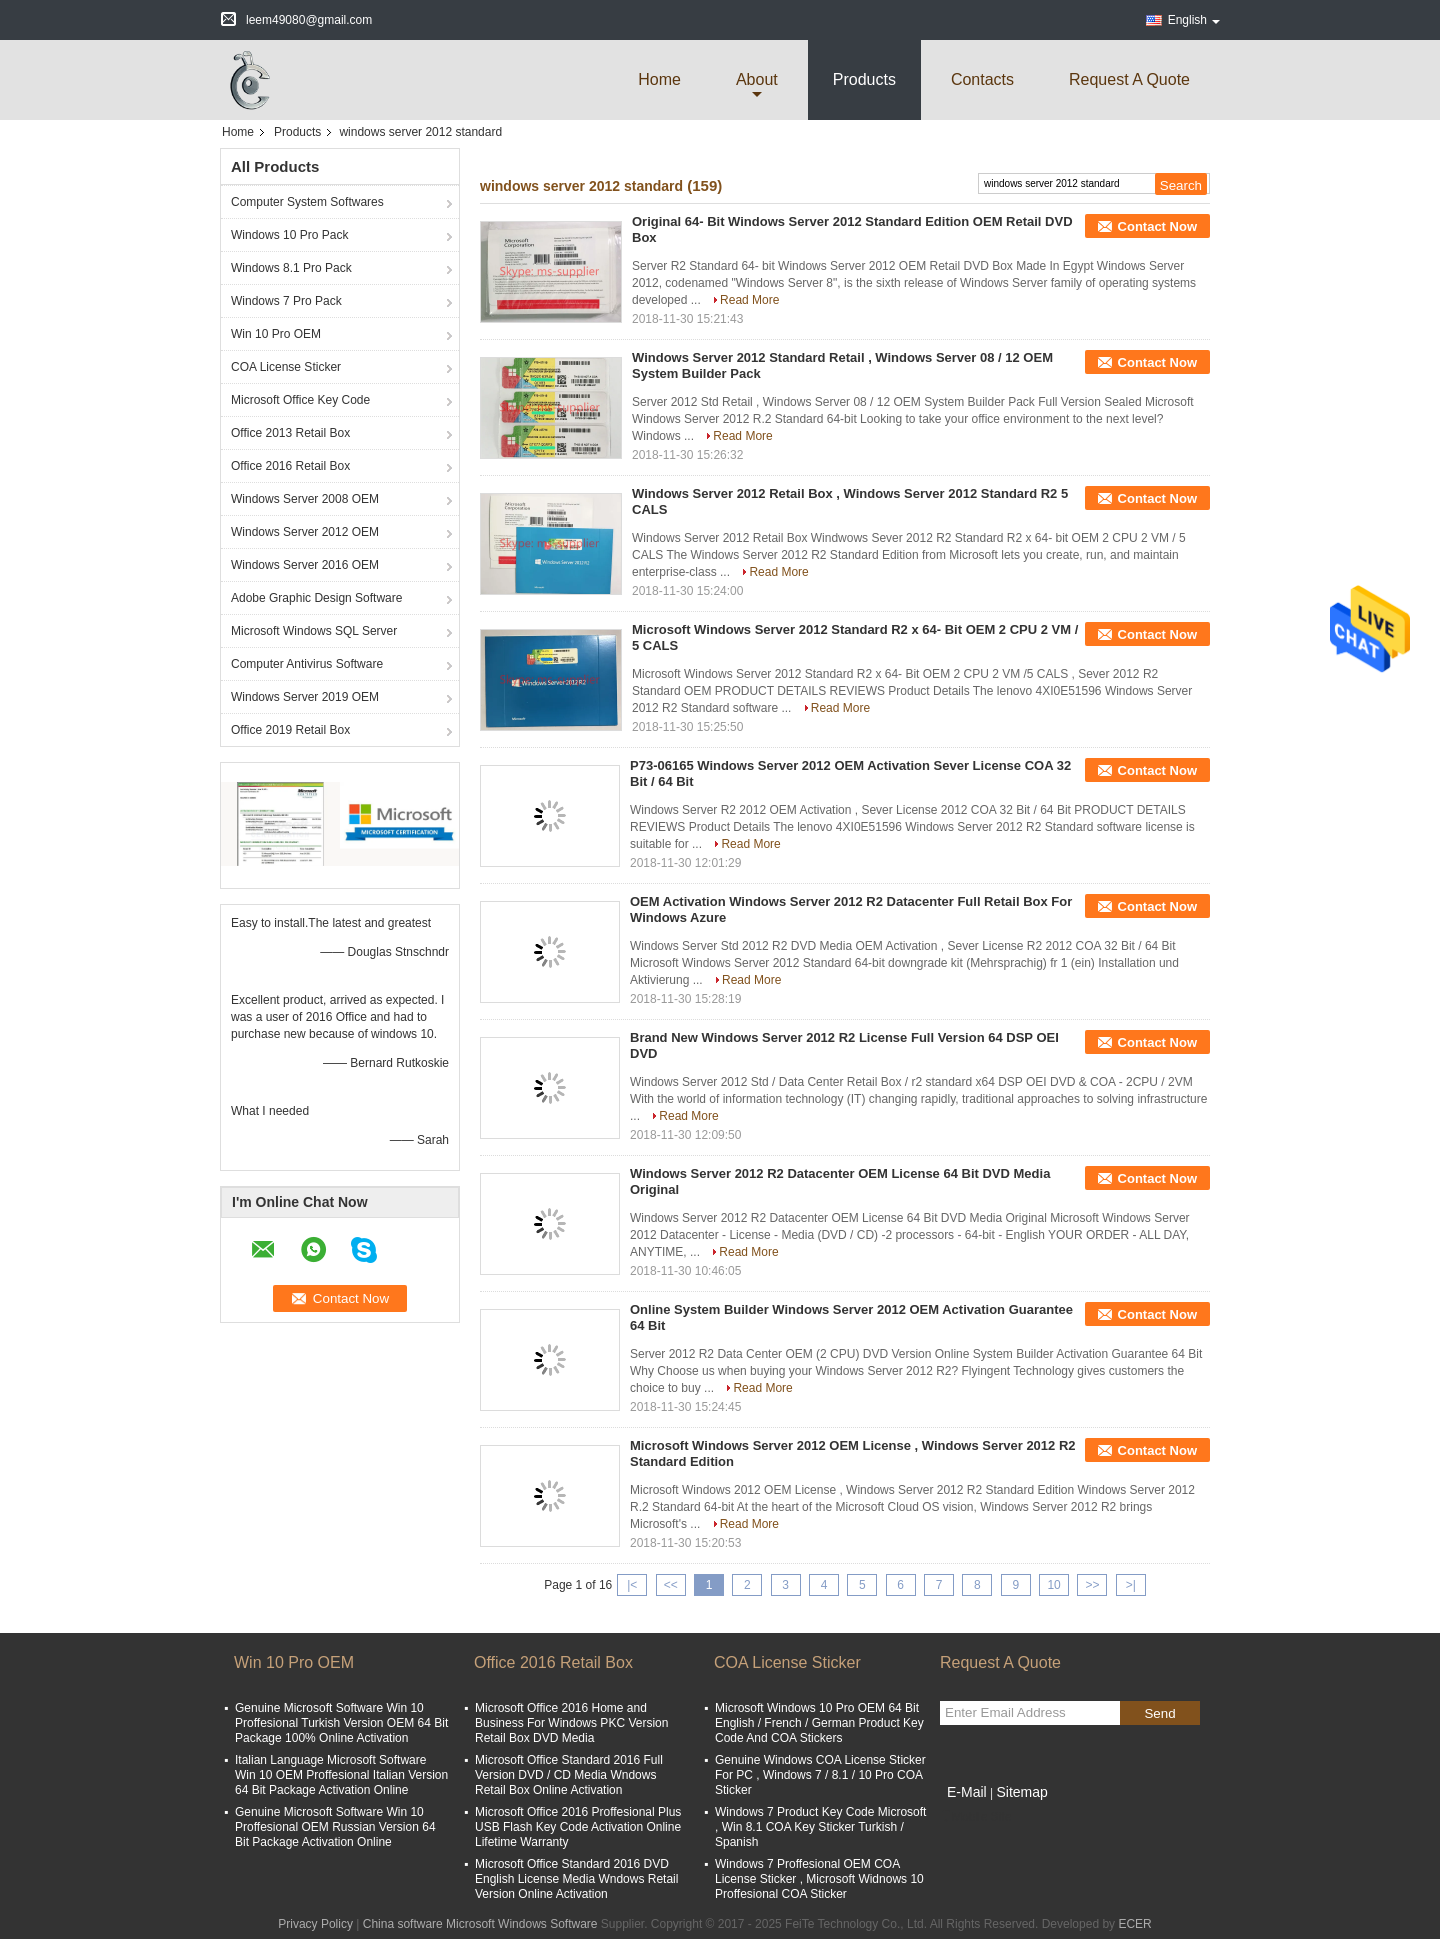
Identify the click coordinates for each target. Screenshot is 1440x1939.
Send (1159, 1713)
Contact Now (1157, 226)
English (1194, 20)
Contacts (982, 79)
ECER (1134, 1924)
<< (671, 1585)
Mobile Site (975, 1817)
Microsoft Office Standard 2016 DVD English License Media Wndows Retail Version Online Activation (576, 1879)
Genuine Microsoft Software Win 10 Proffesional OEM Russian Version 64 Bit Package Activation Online (335, 1827)
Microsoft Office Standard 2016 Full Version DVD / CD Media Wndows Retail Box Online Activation (569, 1775)
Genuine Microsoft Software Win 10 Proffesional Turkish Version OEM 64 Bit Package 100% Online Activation (341, 1723)
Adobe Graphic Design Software (316, 598)
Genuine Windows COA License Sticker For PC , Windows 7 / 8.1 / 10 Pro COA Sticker (820, 1775)
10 (1053, 1585)
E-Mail (967, 1792)
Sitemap (1021, 1792)
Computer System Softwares (307, 202)
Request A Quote (1129, 79)
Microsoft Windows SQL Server (314, 631)
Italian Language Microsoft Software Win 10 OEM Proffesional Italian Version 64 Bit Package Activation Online (341, 1775)
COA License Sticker (286, 367)
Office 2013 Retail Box (290, 433)
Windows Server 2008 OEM (305, 499)
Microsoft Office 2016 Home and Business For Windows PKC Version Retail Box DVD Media (571, 1723)
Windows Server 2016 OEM (305, 565)
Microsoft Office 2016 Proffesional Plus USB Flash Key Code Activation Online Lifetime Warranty (578, 1827)
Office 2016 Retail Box (290, 466)
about (757, 79)
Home (659, 79)
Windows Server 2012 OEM (305, 532)
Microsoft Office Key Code (300, 400)
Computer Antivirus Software (307, 664)
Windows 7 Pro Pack (286, 301)
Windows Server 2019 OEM (305, 697)
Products (864, 79)
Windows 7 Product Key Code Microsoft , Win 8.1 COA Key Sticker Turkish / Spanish (820, 1827)
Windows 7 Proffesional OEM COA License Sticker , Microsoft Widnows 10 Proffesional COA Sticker (819, 1879)
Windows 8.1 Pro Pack (291, 268)
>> (1092, 1585)
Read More (749, 300)
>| (1131, 1585)
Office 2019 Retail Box (290, 730)
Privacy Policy (315, 1924)
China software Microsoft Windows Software (480, 1924)
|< (632, 1585)
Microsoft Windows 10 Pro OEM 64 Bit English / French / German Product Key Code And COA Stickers (819, 1723)
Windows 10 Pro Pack (289, 235)
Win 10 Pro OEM (276, 334)
